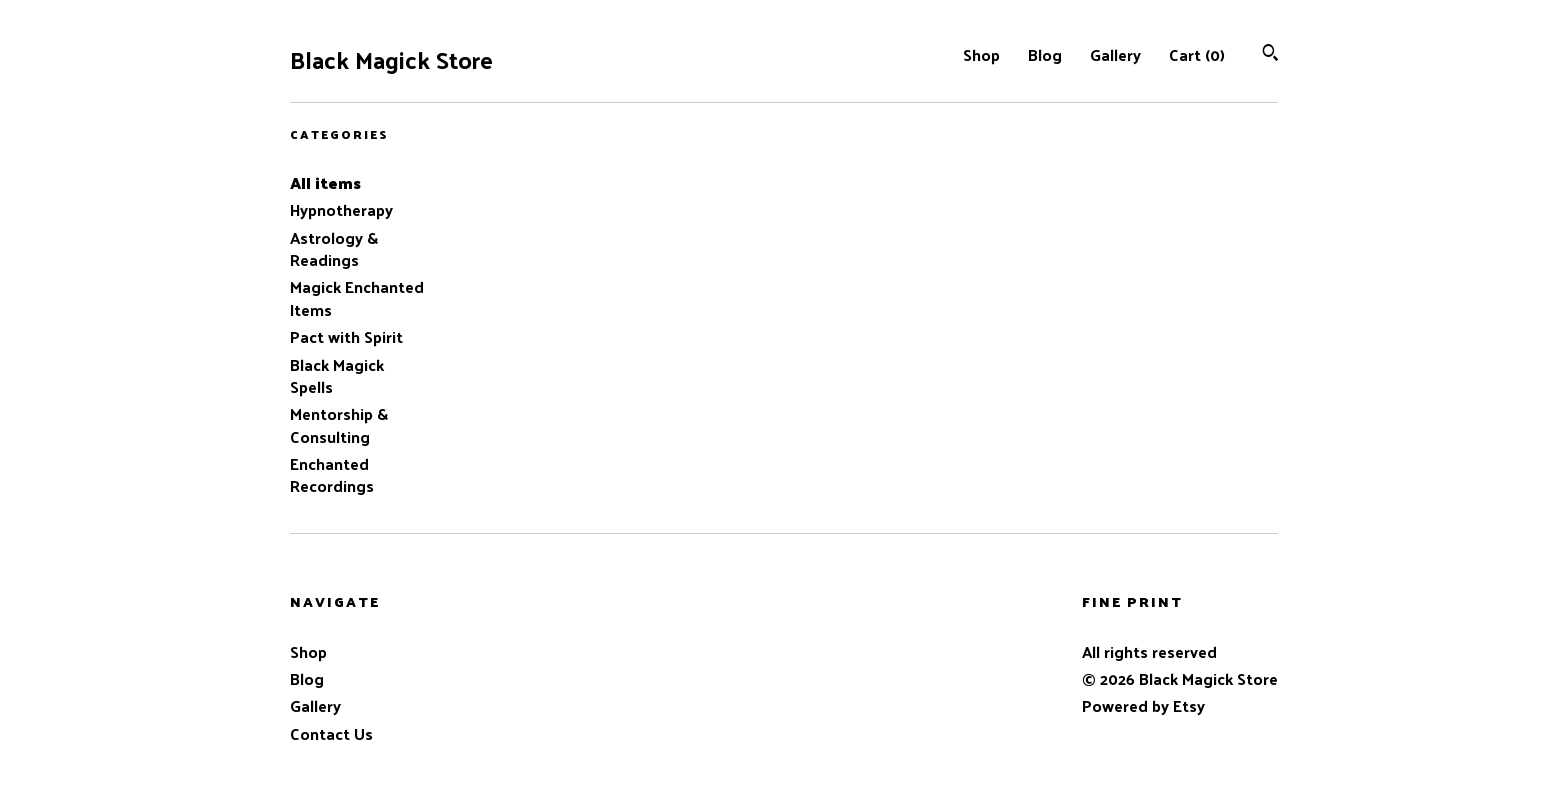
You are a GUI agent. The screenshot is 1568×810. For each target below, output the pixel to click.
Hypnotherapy (341, 209)
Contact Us (331, 733)
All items (325, 182)
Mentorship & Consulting (339, 424)
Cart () (1197, 54)
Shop (981, 54)
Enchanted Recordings (332, 474)
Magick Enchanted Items (357, 297)
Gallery (1115, 54)
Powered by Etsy (1143, 705)
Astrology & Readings (334, 248)
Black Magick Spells (337, 375)
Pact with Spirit (346, 336)
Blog (1045, 54)
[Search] (1270, 54)
